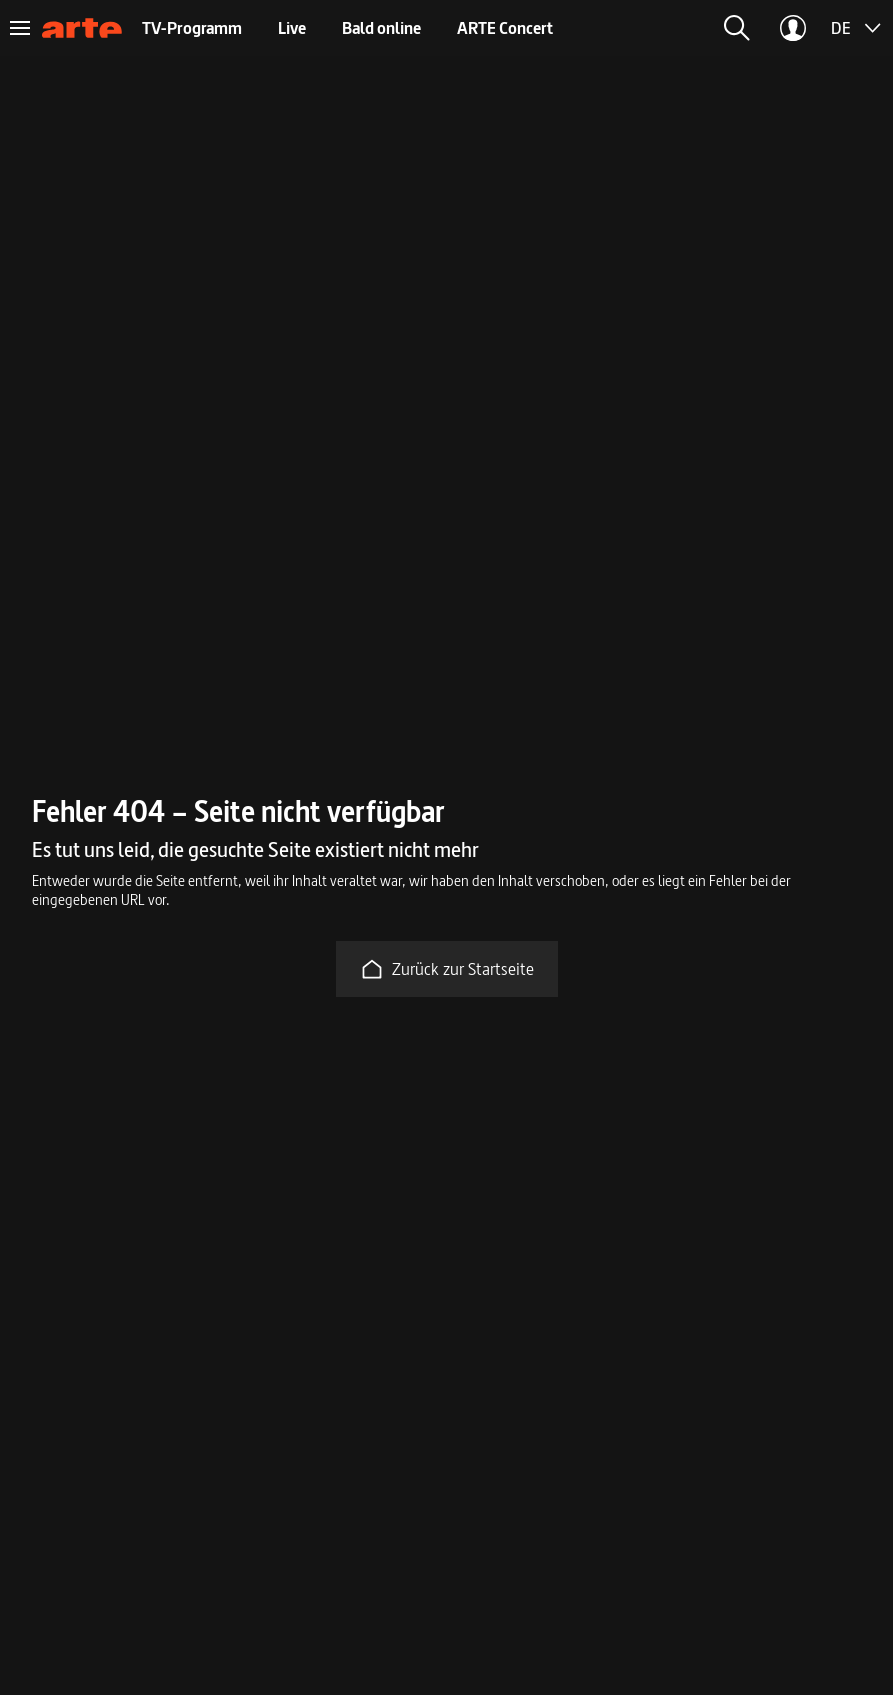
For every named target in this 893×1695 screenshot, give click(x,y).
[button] (737, 28)
